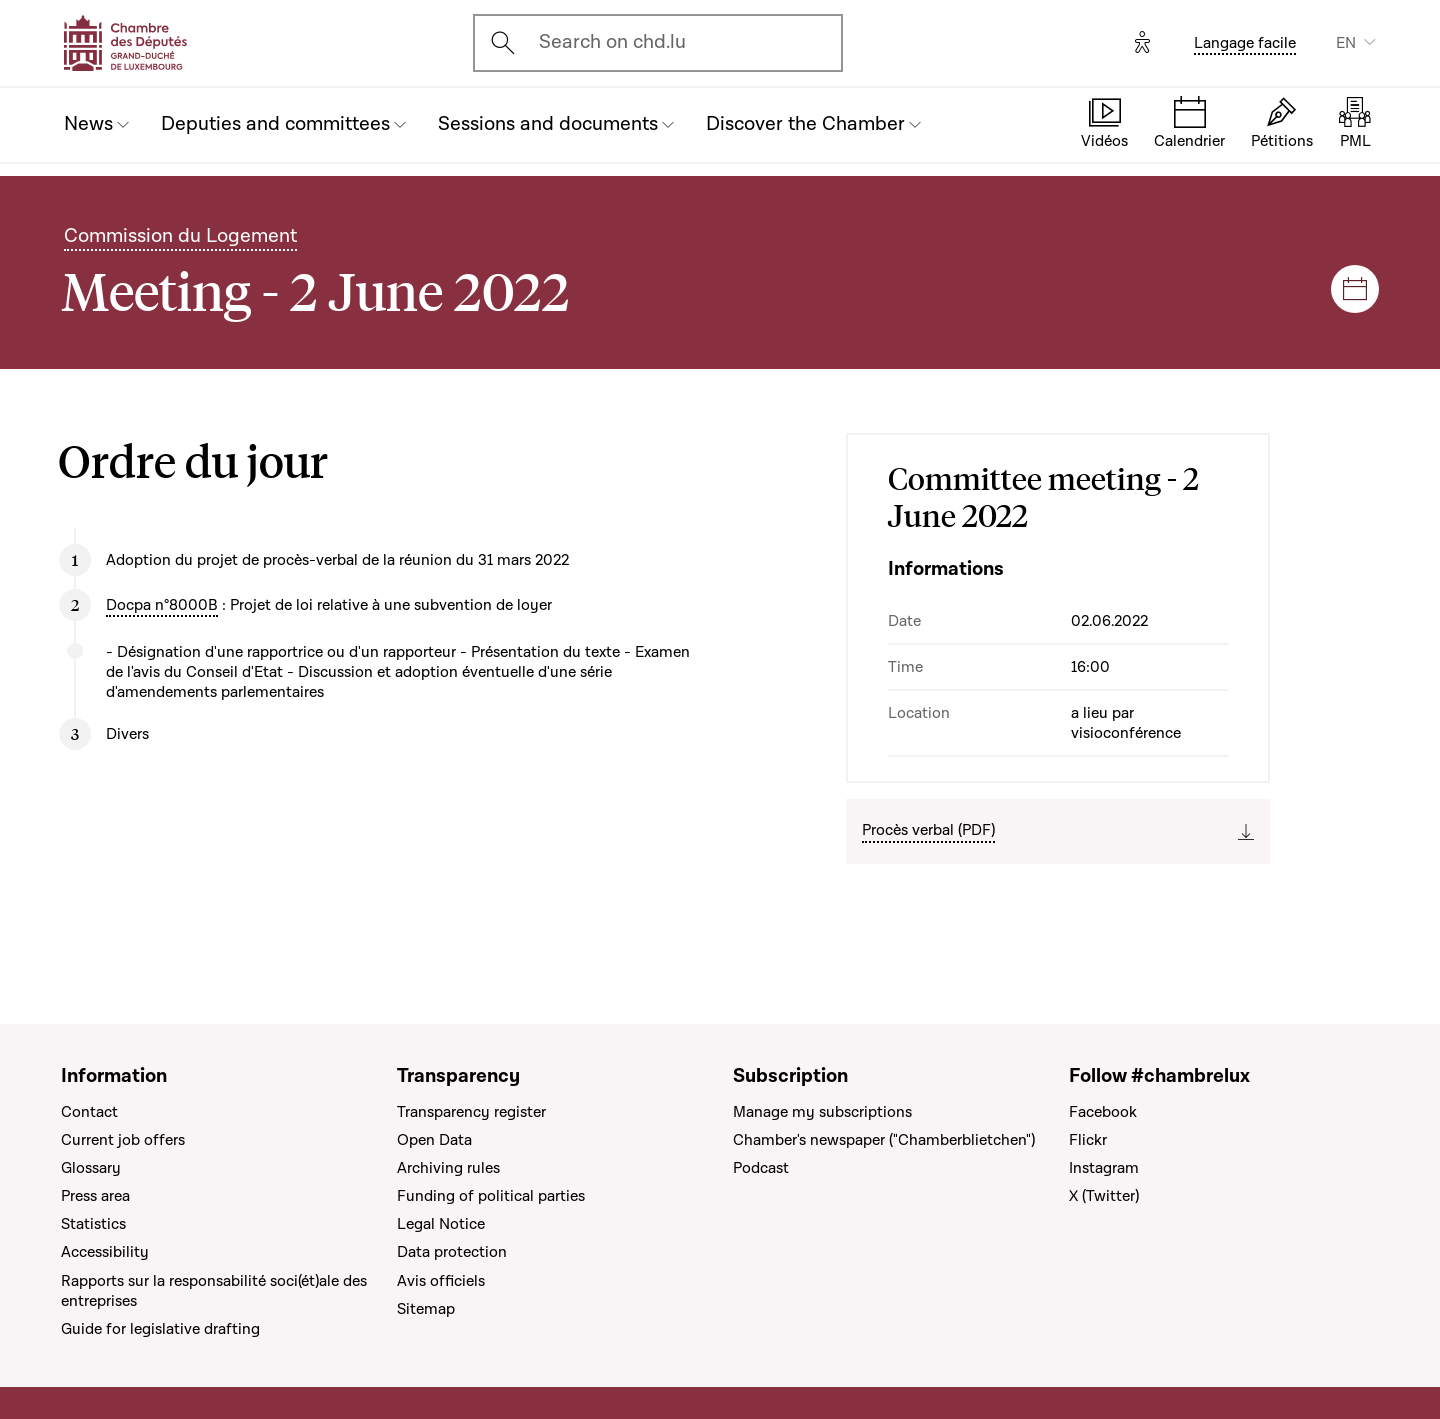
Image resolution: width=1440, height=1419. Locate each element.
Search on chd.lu (612, 42)
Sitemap (426, 1309)
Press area (95, 1196)
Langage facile (1245, 43)
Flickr (1088, 1140)
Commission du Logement (180, 236)
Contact (89, 1112)
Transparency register (471, 1112)
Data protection (452, 1252)
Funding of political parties (491, 1196)
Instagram (1104, 1168)
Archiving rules (448, 1168)
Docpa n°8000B (162, 605)
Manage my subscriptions (822, 1112)
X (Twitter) (1104, 1196)
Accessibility (105, 1252)
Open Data (434, 1140)
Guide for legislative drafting (160, 1329)
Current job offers (123, 1140)
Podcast (761, 1168)
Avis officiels (441, 1281)
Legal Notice (441, 1224)
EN (1346, 43)
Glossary (91, 1168)
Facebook (1103, 1112)
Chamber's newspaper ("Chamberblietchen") (884, 1140)
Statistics (93, 1224)
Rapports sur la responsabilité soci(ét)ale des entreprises (214, 1291)
